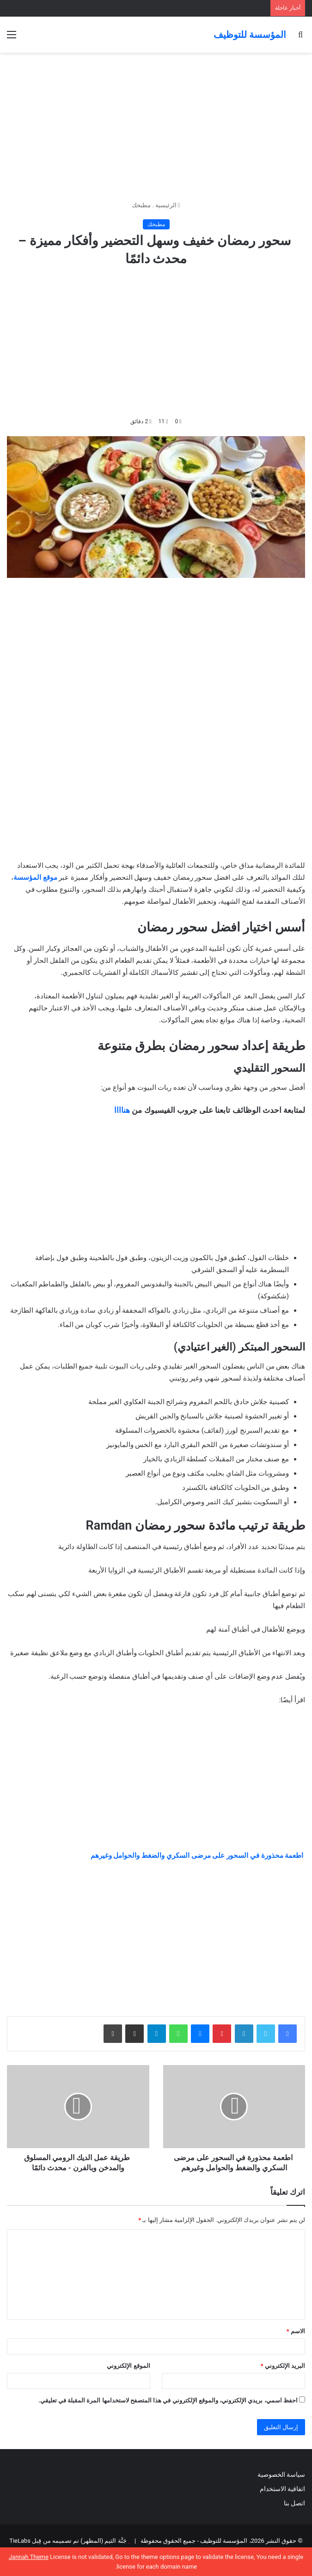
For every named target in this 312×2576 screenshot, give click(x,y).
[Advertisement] (156, 126)
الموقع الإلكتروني (128, 2365)
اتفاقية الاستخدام (282, 2488)
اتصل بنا (293, 2503)
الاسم (296, 2331)
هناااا (122, 1110)
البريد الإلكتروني (283, 2365)
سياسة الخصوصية (281, 2474)
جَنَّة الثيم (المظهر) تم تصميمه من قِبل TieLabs (67, 2540)
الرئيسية (167, 205)
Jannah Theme (29, 2556)
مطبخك (141, 205)
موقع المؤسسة (35, 877)
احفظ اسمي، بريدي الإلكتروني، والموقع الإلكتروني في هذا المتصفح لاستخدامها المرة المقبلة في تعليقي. (168, 2400)
